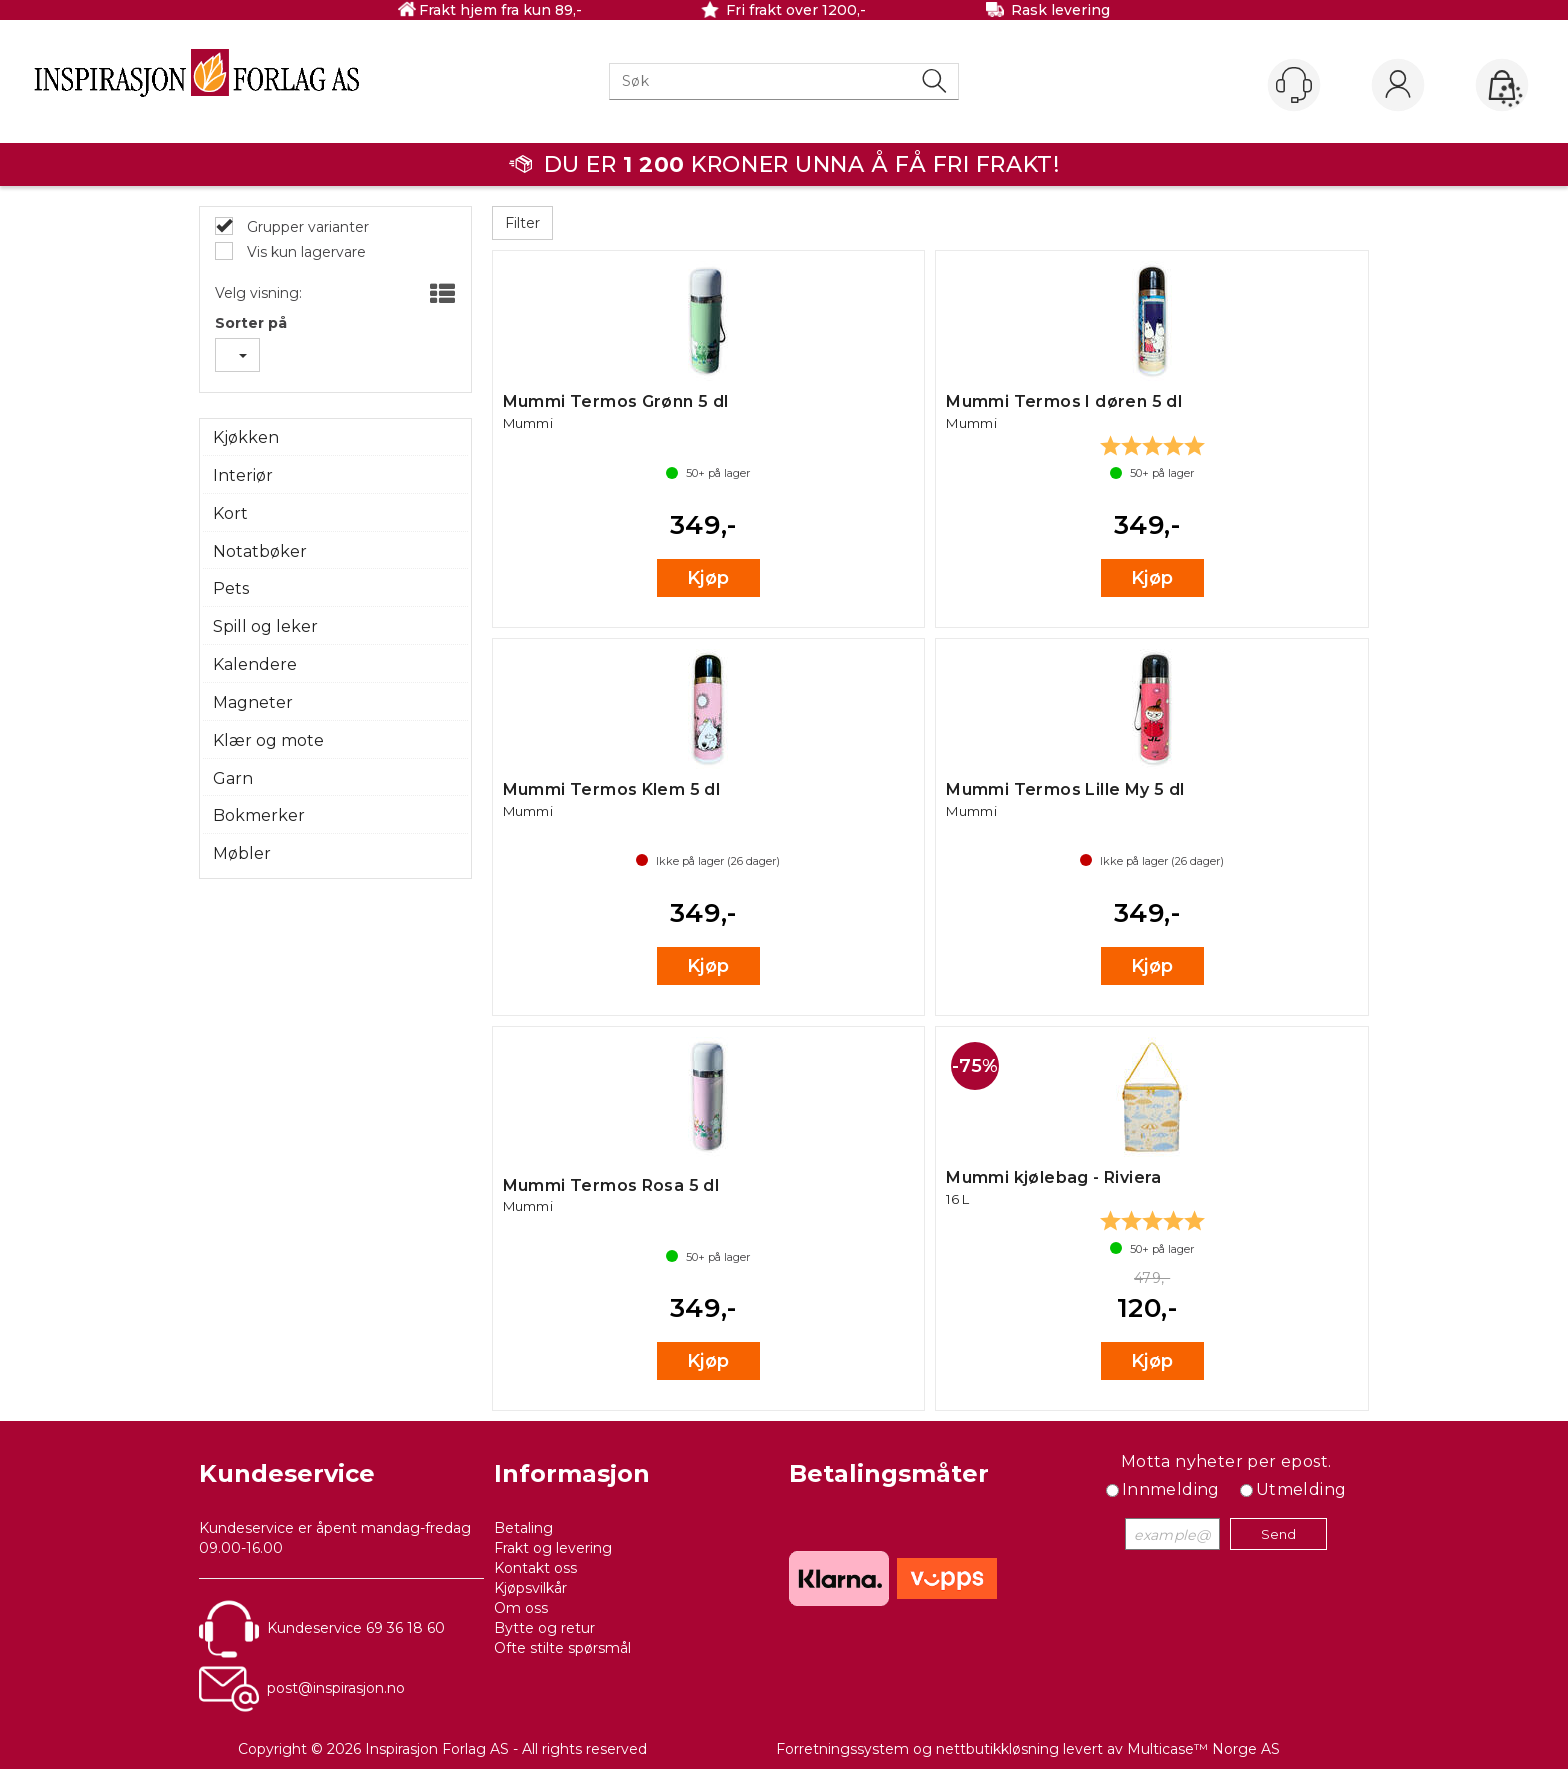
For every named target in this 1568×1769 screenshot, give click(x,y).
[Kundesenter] (1294, 85)
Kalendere (255, 664)
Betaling (523, 1528)
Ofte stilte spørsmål (562, 1648)
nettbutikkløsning (997, 1749)
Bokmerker (259, 815)
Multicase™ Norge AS (1203, 1749)
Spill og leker (265, 626)
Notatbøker (260, 551)
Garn (233, 778)
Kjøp (708, 578)
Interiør (243, 475)
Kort (230, 513)
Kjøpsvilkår (530, 1588)
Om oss (521, 1608)
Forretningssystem (842, 1749)
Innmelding (1171, 1489)
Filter (522, 223)
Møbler (242, 853)
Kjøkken (246, 437)
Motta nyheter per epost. (1226, 1461)
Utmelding (1301, 1489)
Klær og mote (268, 740)
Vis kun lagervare (304, 252)
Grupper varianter (306, 227)
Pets (231, 588)
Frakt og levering (553, 1548)
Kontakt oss (535, 1568)
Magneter (253, 702)
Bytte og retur (544, 1628)
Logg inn (1398, 86)
